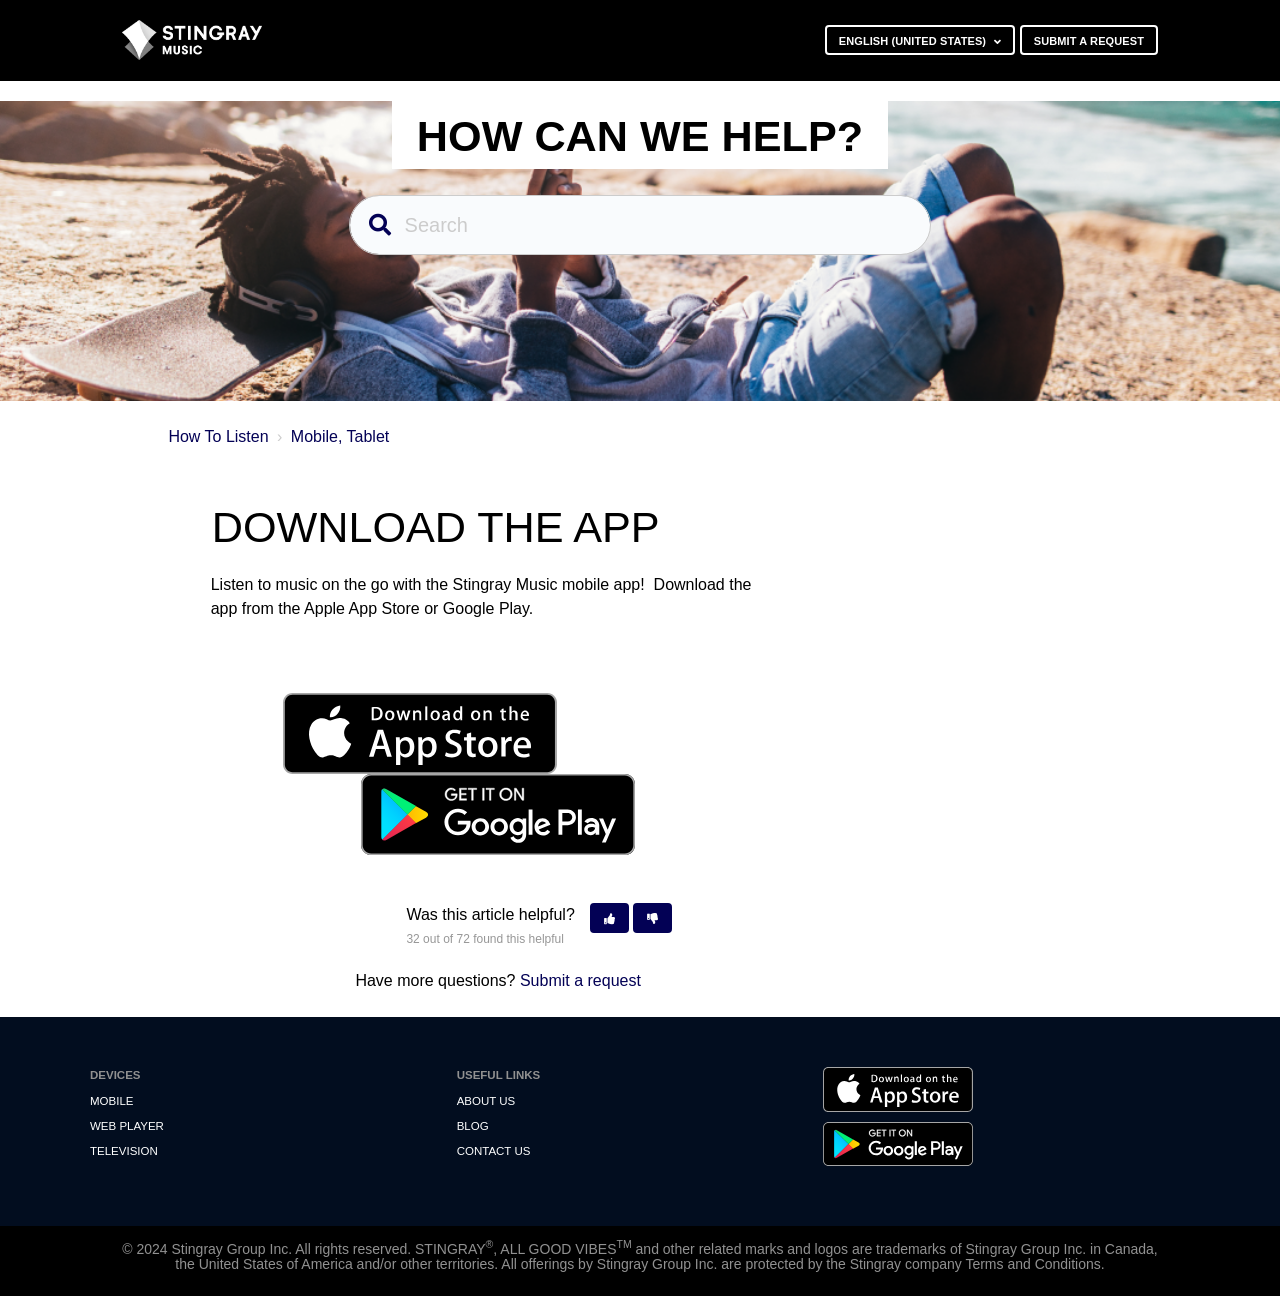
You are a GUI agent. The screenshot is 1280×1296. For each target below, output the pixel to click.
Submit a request (1089, 41)
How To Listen (218, 436)
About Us (486, 1101)
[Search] (640, 225)
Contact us (494, 1151)
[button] (609, 918)
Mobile (111, 1101)
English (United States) (914, 41)
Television (124, 1151)
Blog (473, 1126)
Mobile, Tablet (340, 436)
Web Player (127, 1126)
